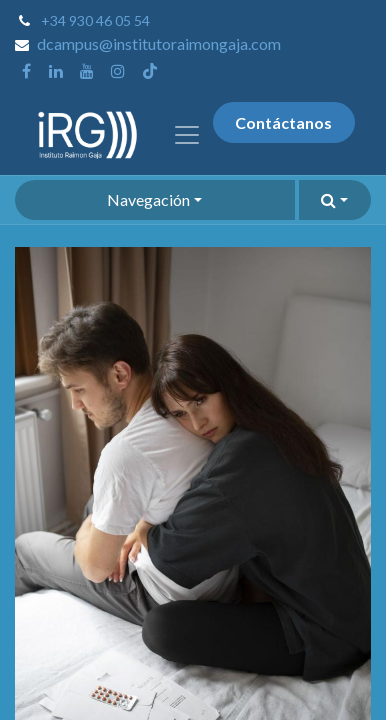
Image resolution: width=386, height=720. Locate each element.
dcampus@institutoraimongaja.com (159, 43)
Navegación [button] (148, 199)
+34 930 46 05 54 (95, 20)
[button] (335, 200)
